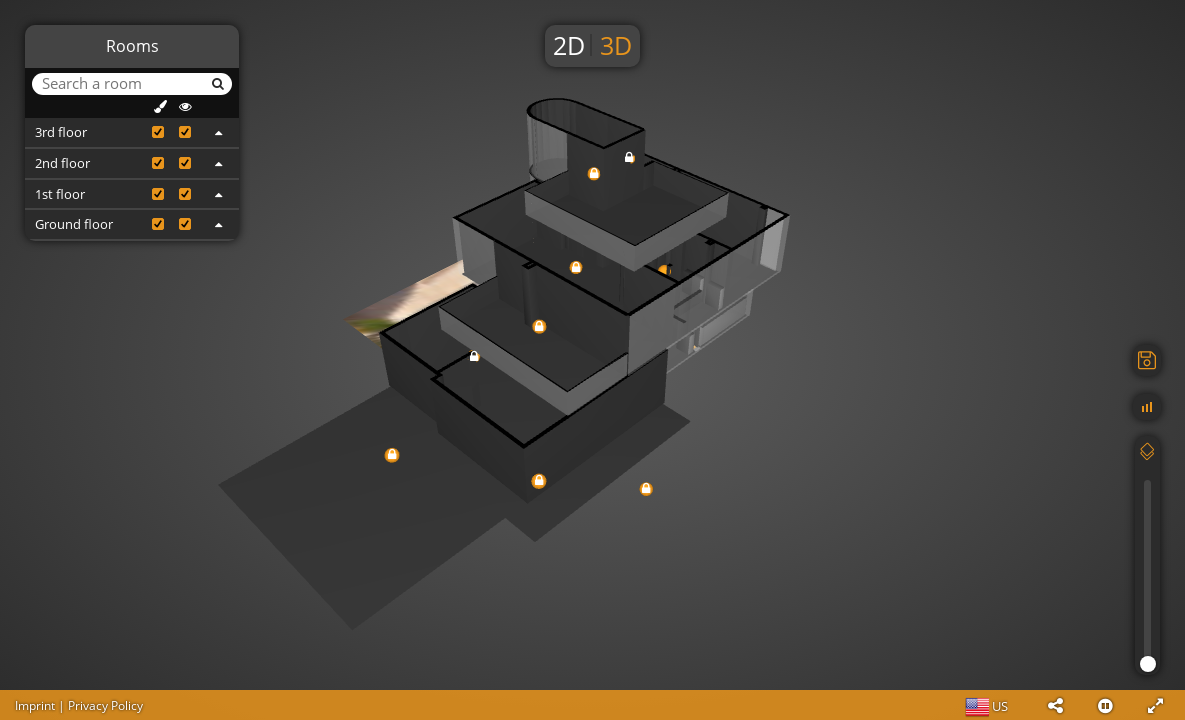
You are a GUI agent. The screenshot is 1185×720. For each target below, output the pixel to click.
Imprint (35, 705)
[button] (1055, 705)
